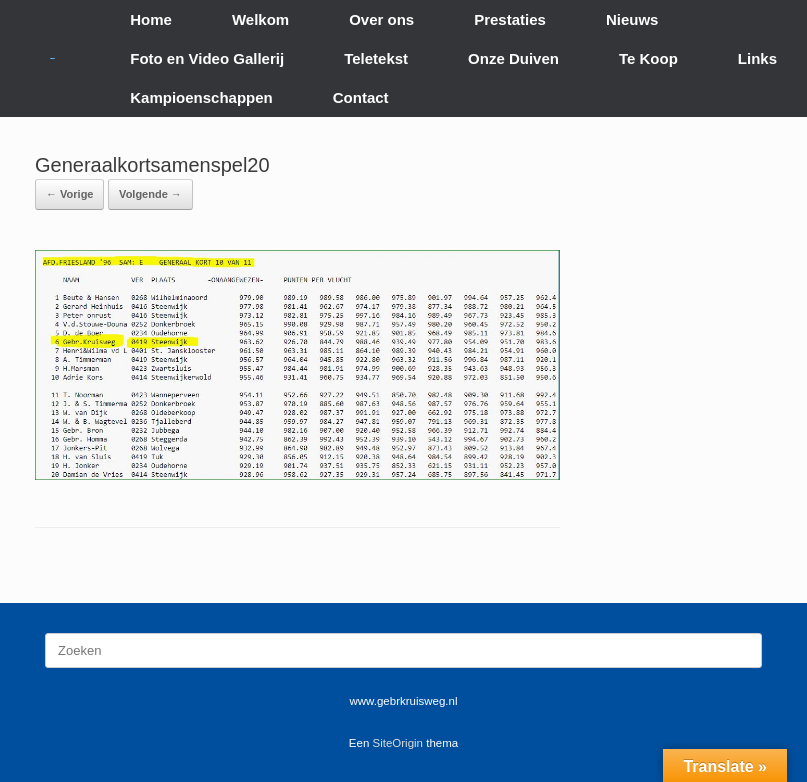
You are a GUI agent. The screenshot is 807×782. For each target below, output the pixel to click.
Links (757, 58)
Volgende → (150, 194)
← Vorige (69, 194)
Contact (361, 97)
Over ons (381, 19)
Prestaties (510, 19)
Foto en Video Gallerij (207, 58)
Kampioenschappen (201, 97)
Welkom (260, 19)
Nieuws (632, 19)
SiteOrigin (398, 743)
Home (151, 19)
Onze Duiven (513, 58)
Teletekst (376, 58)
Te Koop (648, 58)
